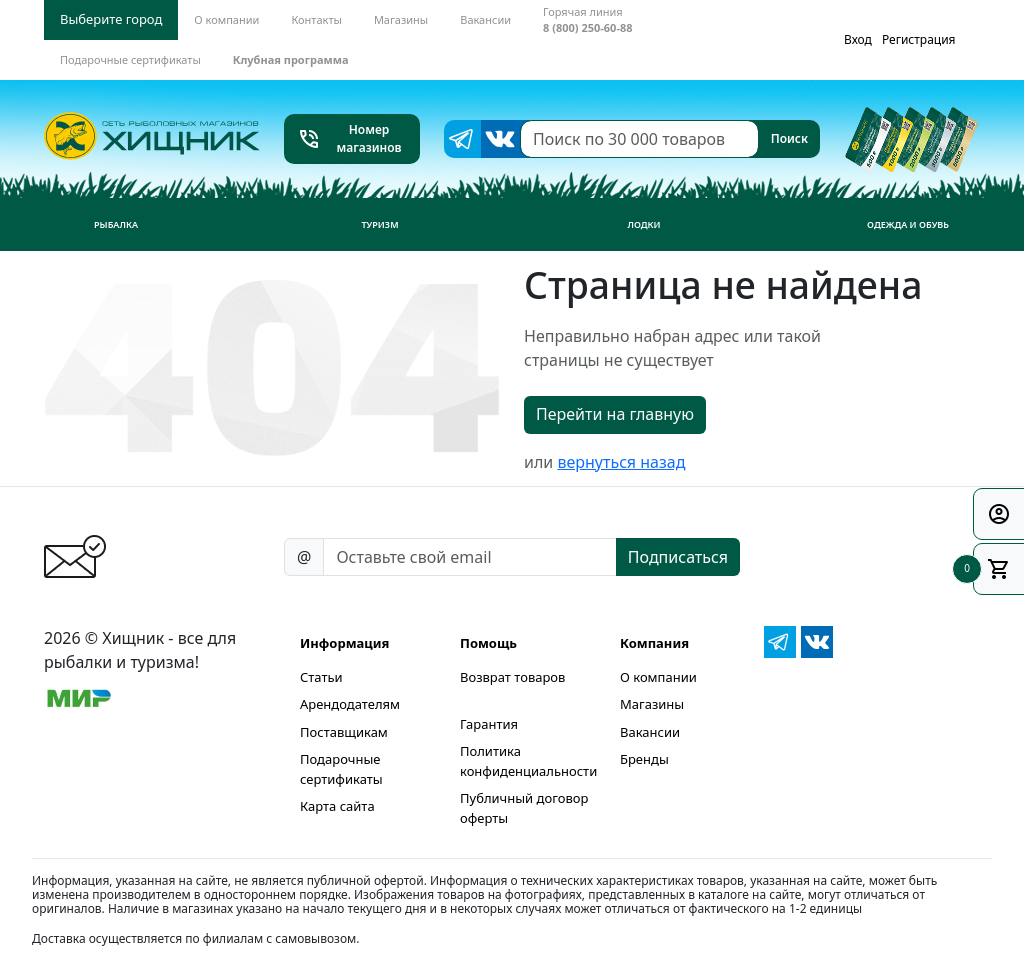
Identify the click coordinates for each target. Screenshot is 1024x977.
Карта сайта (337, 806)
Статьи (321, 677)
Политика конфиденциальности (528, 761)
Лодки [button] (643, 224)
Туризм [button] (379, 224)
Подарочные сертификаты (341, 769)
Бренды (644, 759)
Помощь (488, 643)
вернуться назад (621, 462)
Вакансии (650, 732)
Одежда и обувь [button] (908, 224)
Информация (344, 643)
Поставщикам (344, 732)
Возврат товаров (512, 677)
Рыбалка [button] (116, 224)
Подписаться (678, 557)
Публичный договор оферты (524, 808)
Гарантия (489, 724)
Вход (858, 39)
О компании (658, 677)
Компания (654, 643)
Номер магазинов (349, 138)
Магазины (652, 704)
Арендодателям (350, 704)
